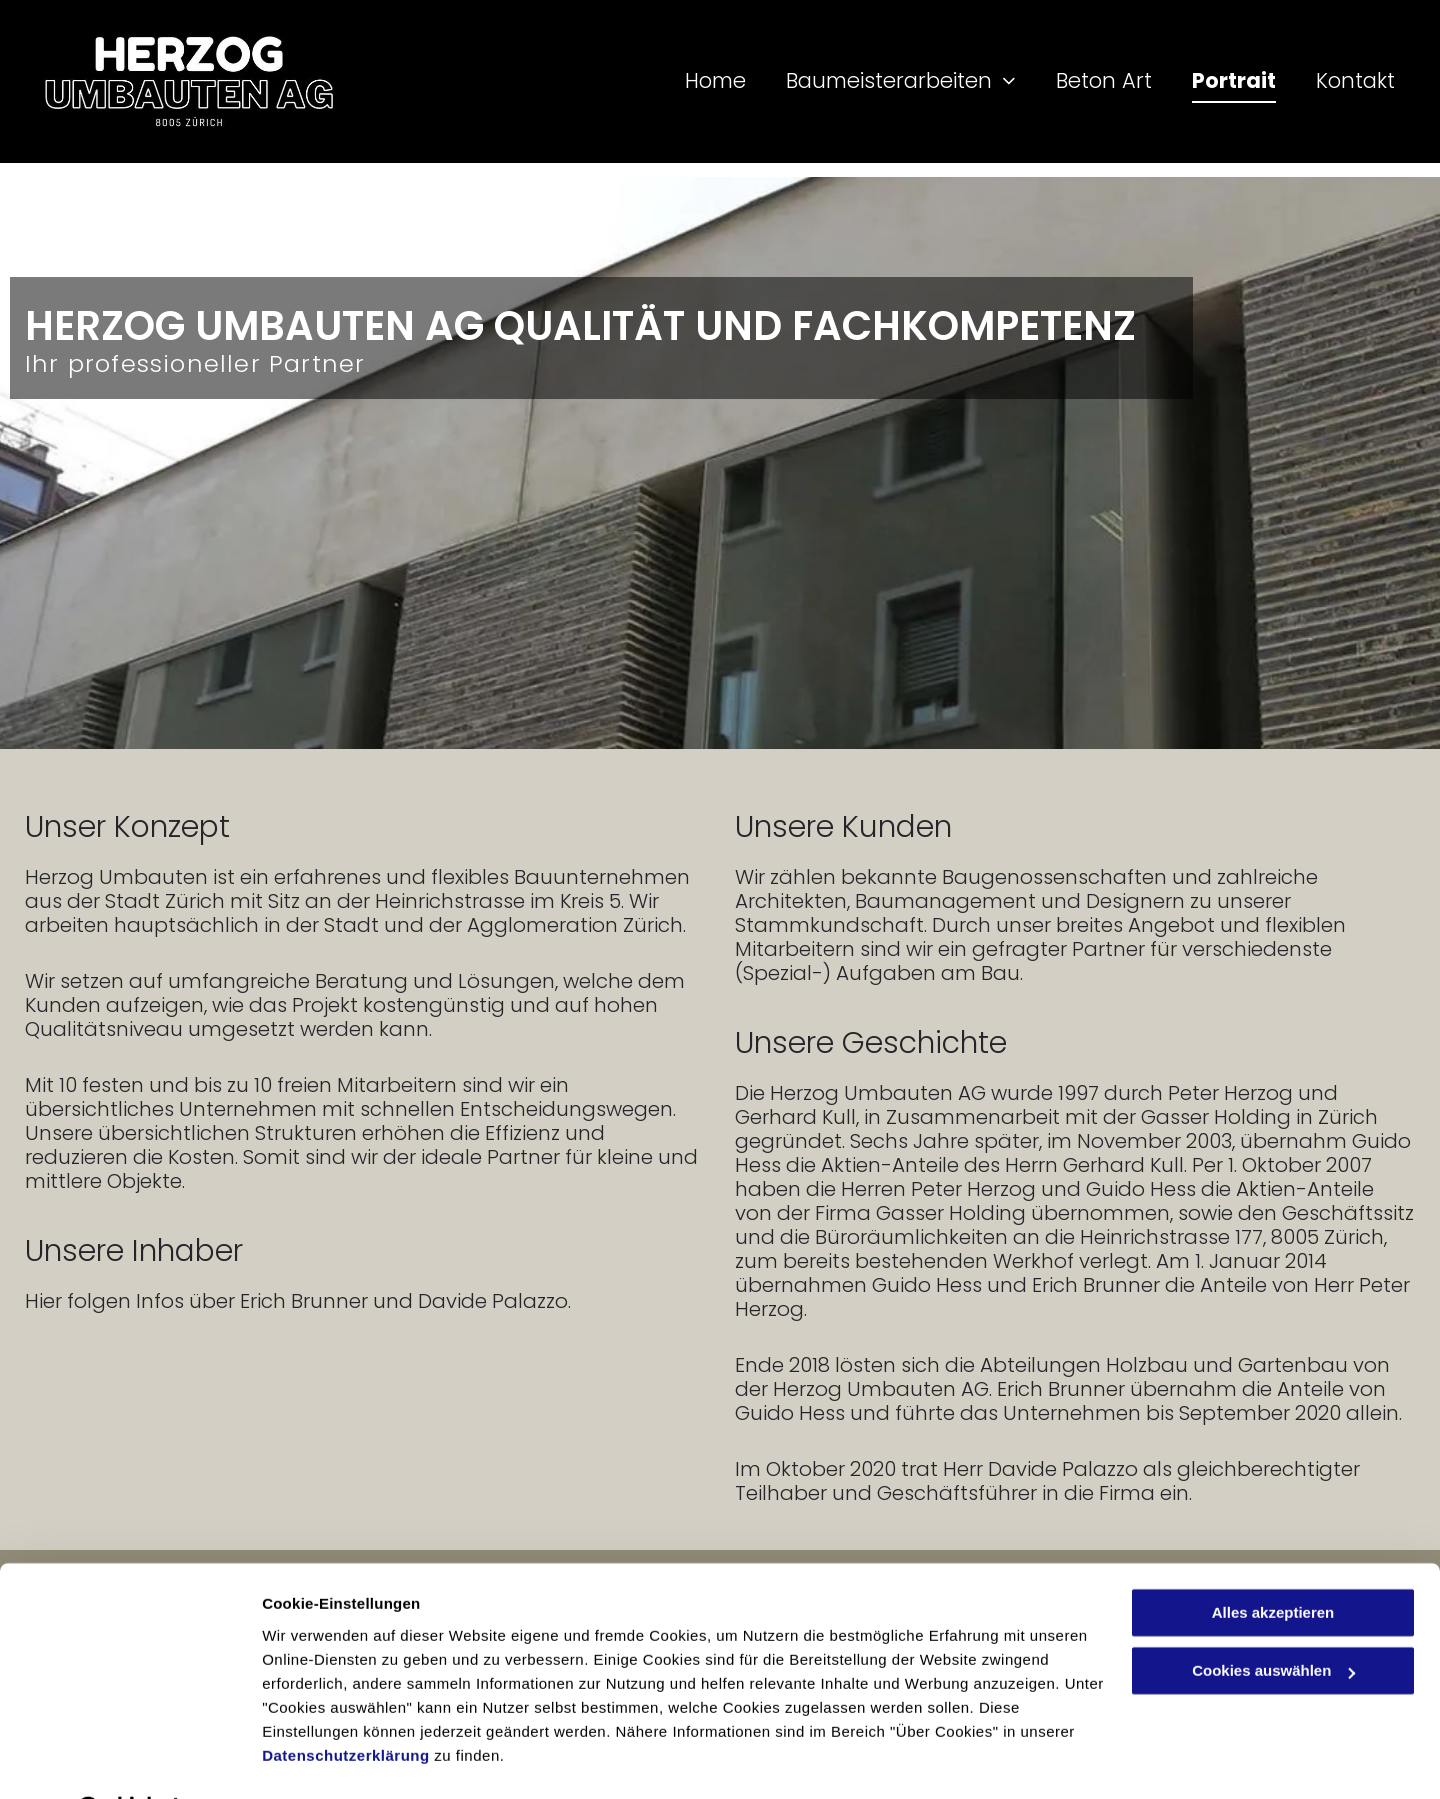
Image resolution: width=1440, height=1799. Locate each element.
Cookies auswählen (332, 1759)
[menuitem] (695, 81)
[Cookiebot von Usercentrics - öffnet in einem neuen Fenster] (129, 1760)
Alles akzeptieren (1273, 1561)
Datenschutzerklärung (346, 1704)
